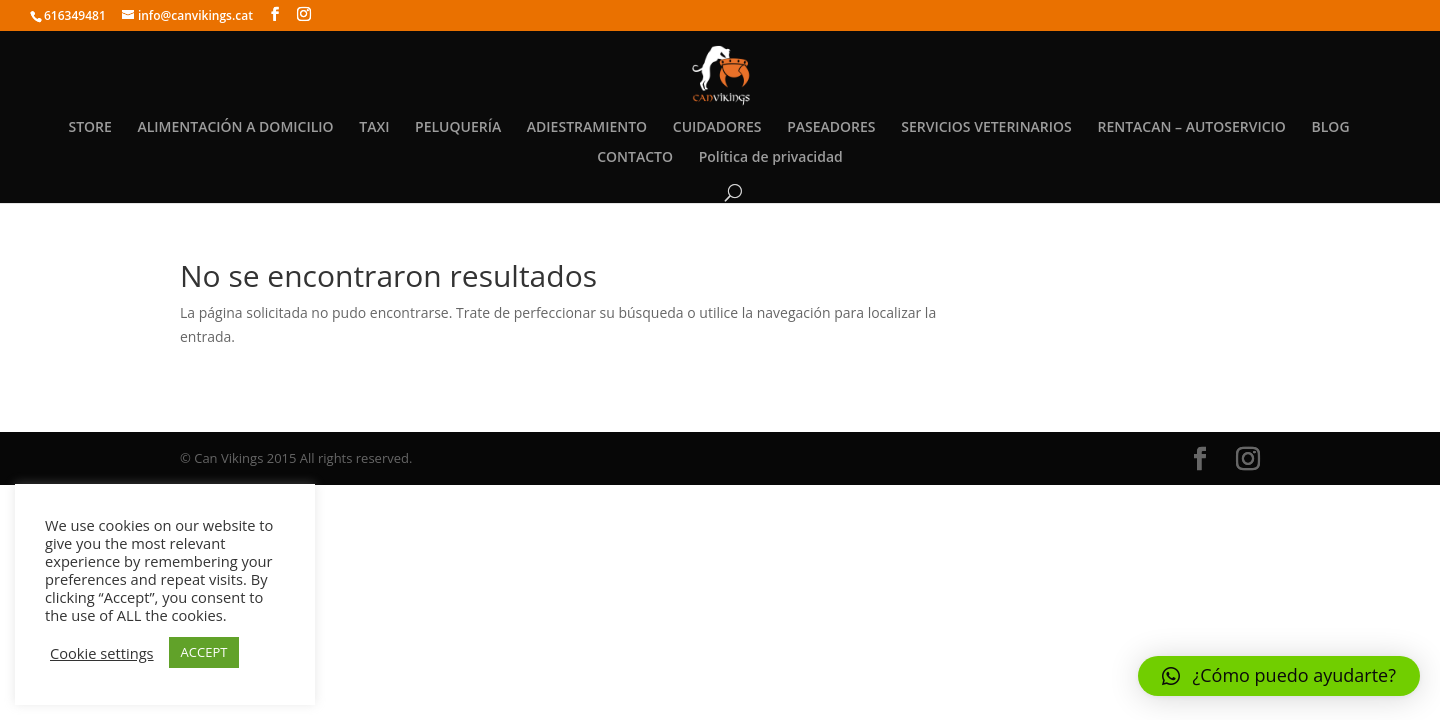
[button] (1279, 676)
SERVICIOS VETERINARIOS (986, 128)
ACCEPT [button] (204, 652)
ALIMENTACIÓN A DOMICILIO (235, 128)
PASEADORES (831, 128)
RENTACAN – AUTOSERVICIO (1191, 128)
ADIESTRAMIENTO (587, 128)
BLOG (1331, 128)
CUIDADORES (717, 128)
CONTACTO (635, 158)
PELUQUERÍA (458, 128)
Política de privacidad (771, 158)
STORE (89, 128)
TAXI (374, 128)
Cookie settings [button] (102, 653)
